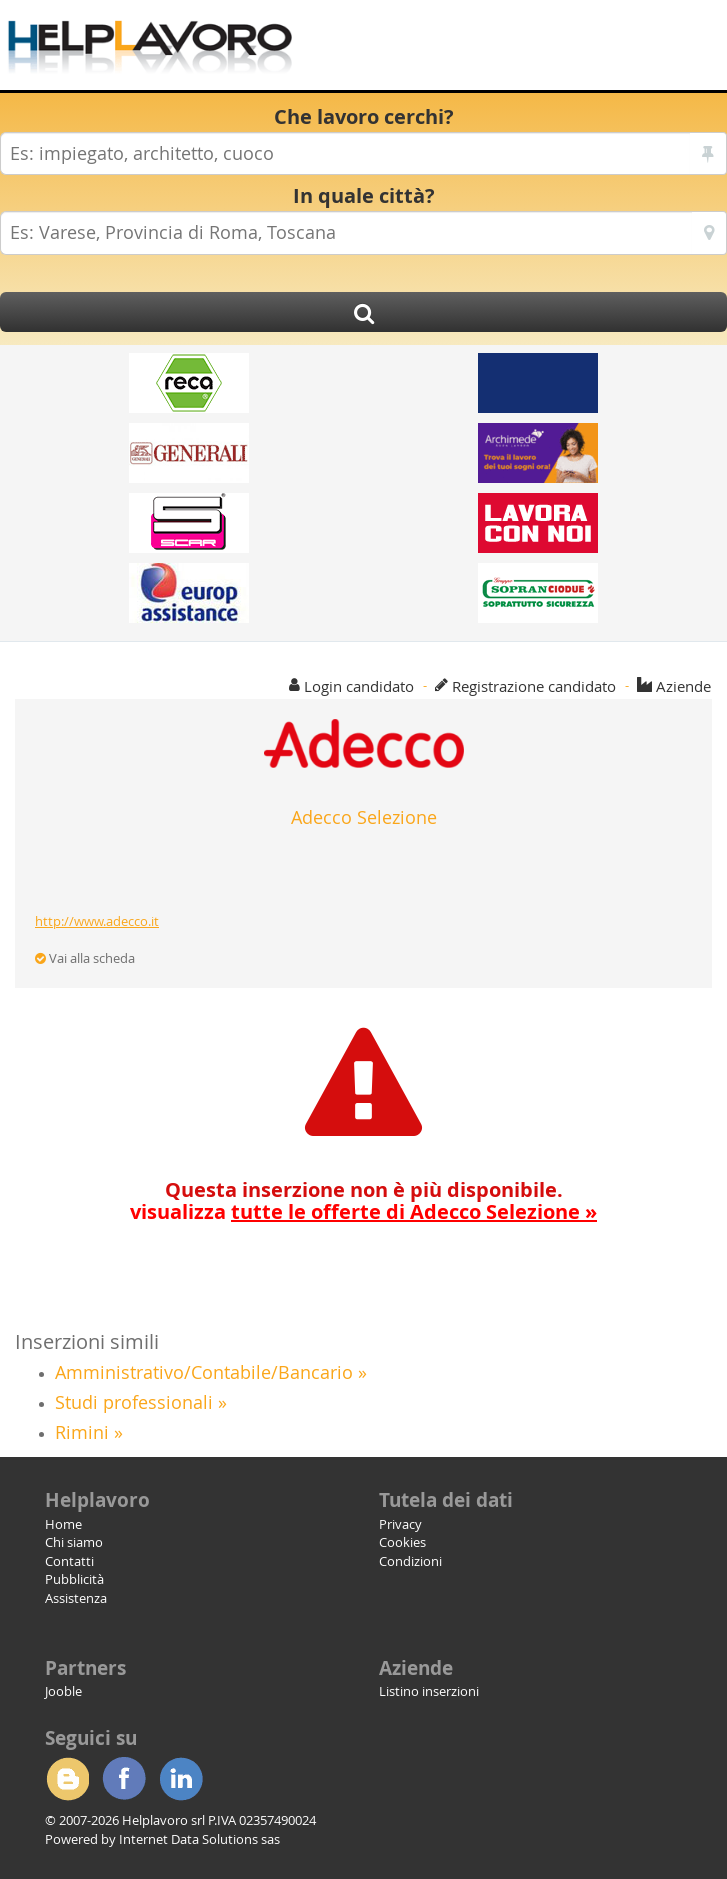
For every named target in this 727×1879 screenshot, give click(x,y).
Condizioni (410, 1561)
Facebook (124, 1779)
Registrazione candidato (534, 686)
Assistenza (76, 1598)
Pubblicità (74, 1579)
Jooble (63, 1691)
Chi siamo (74, 1542)
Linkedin (181, 1779)
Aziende (683, 686)
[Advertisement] (500, 50)
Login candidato (359, 686)
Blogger (67, 1779)
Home (63, 1524)
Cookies (402, 1542)
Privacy (400, 1524)
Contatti (69, 1561)
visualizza (363, 1211)
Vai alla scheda (85, 958)
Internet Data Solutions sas (199, 1839)
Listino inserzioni (429, 1691)
